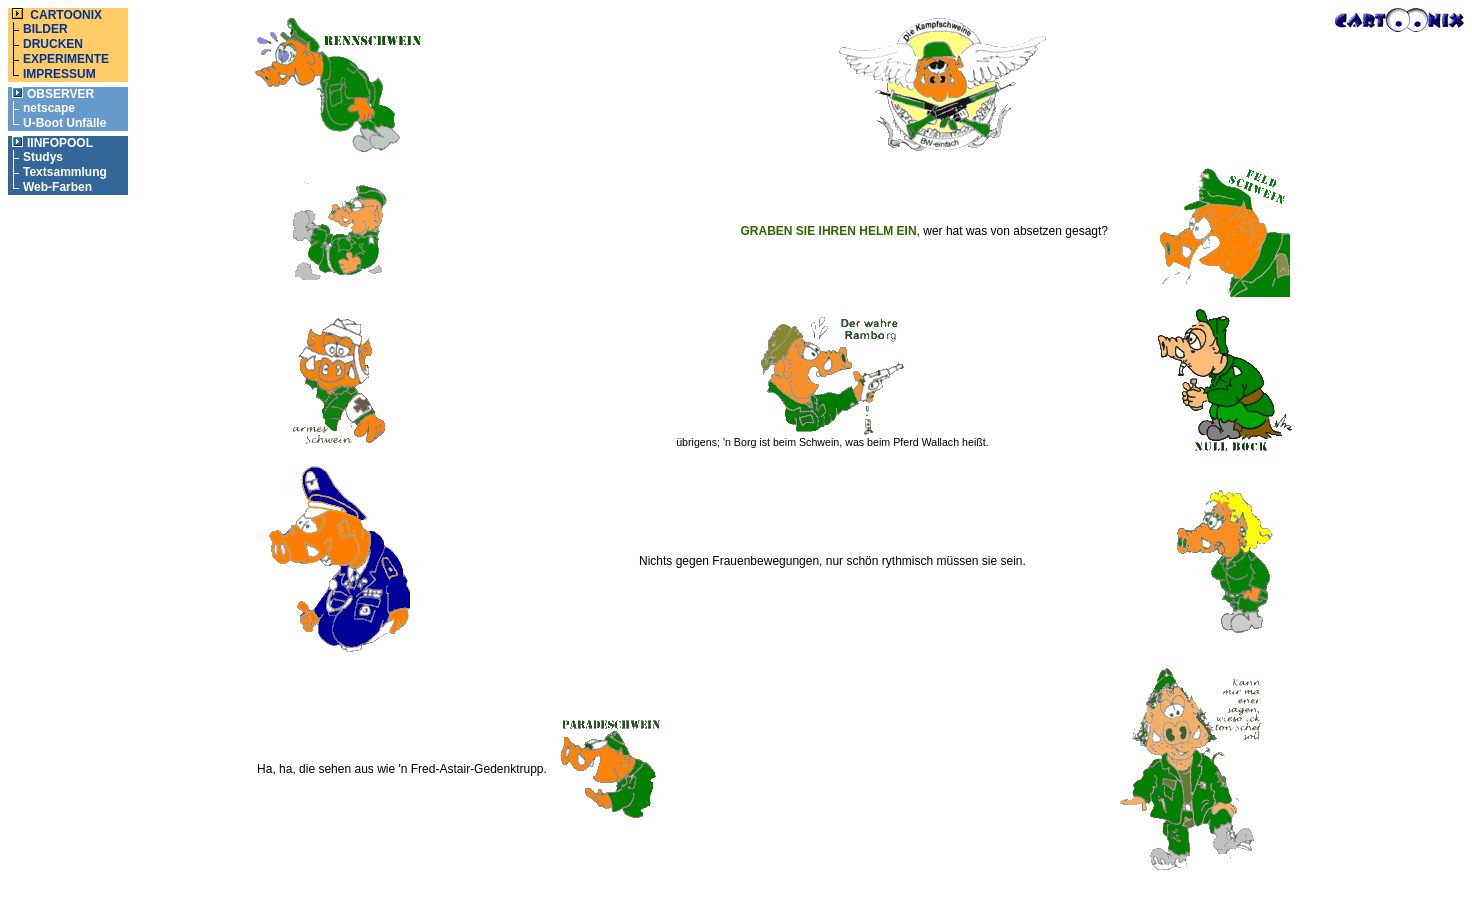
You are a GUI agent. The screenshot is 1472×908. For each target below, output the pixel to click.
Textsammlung (65, 172)
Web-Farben (57, 187)
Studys (43, 157)
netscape (49, 108)
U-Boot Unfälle (64, 123)
